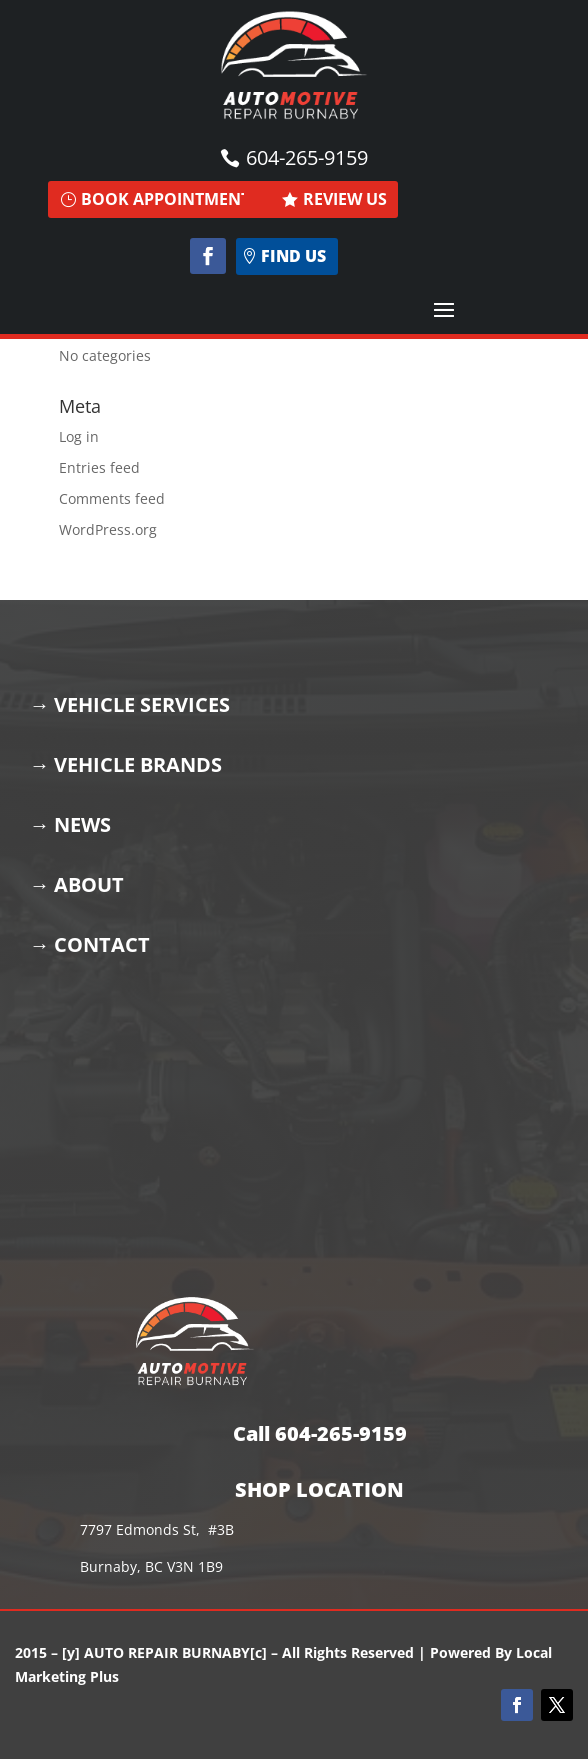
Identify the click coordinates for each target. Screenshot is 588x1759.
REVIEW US (345, 199)
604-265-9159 (307, 157)
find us (293, 256)
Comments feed (112, 498)
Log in (79, 436)
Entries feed (99, 467)
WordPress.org (108, 529)
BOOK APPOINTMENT (165, 199)
